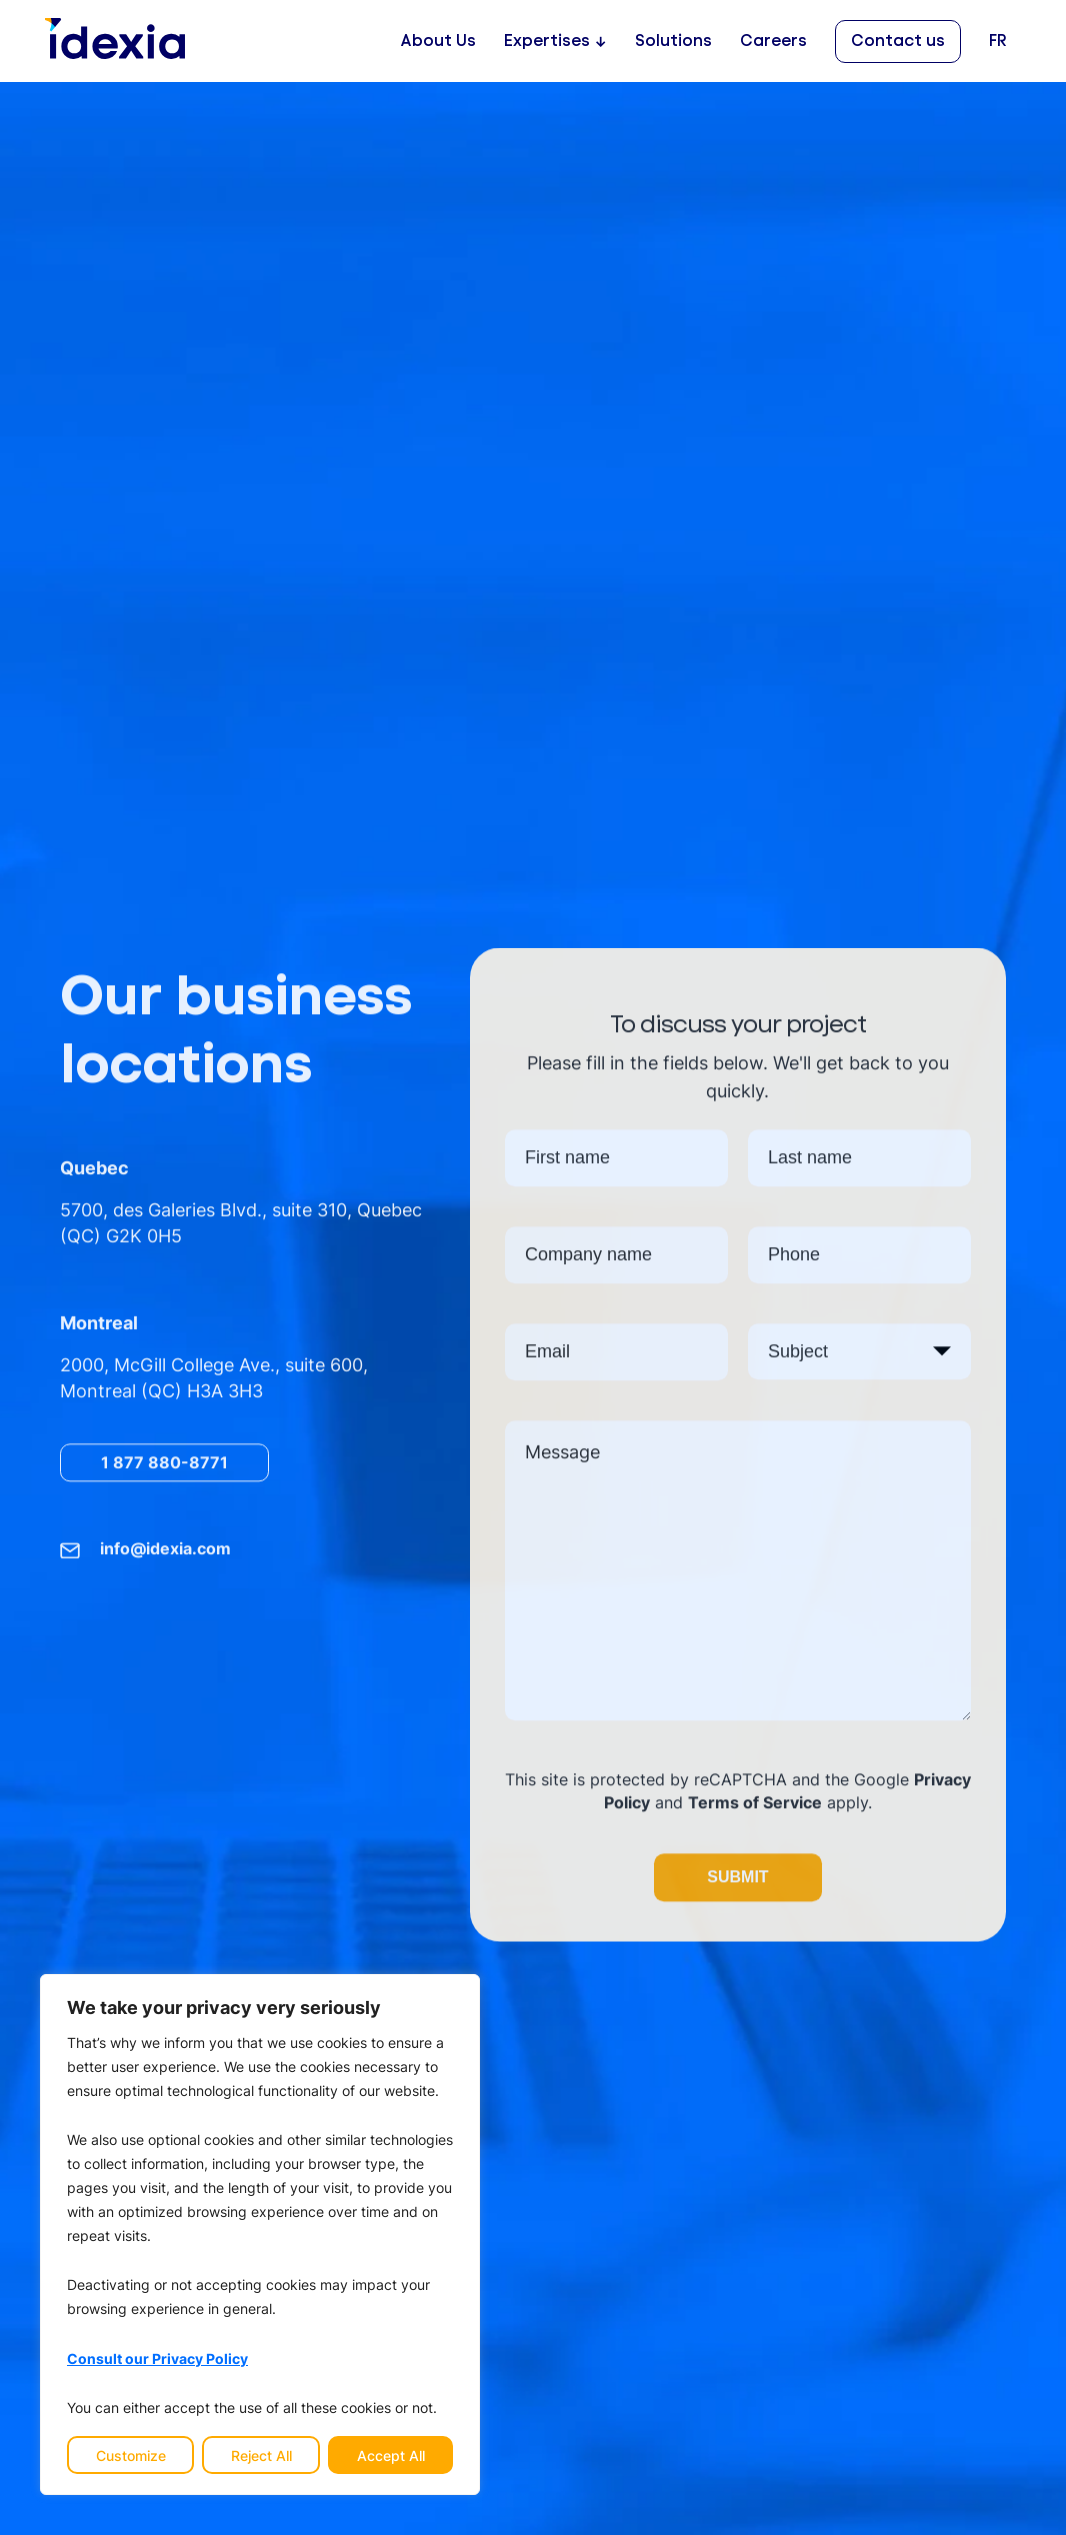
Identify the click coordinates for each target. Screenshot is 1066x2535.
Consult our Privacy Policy (157, 2358)
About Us (438, 41)
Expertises (547, 41)
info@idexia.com (165, 1551)
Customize (131, 2455)
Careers (773, 41)
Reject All (261, 2455)
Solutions (673, 41)
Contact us (898, 41)
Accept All (391, 2455)
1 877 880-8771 (164, 1465)
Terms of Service (755, 1805)
